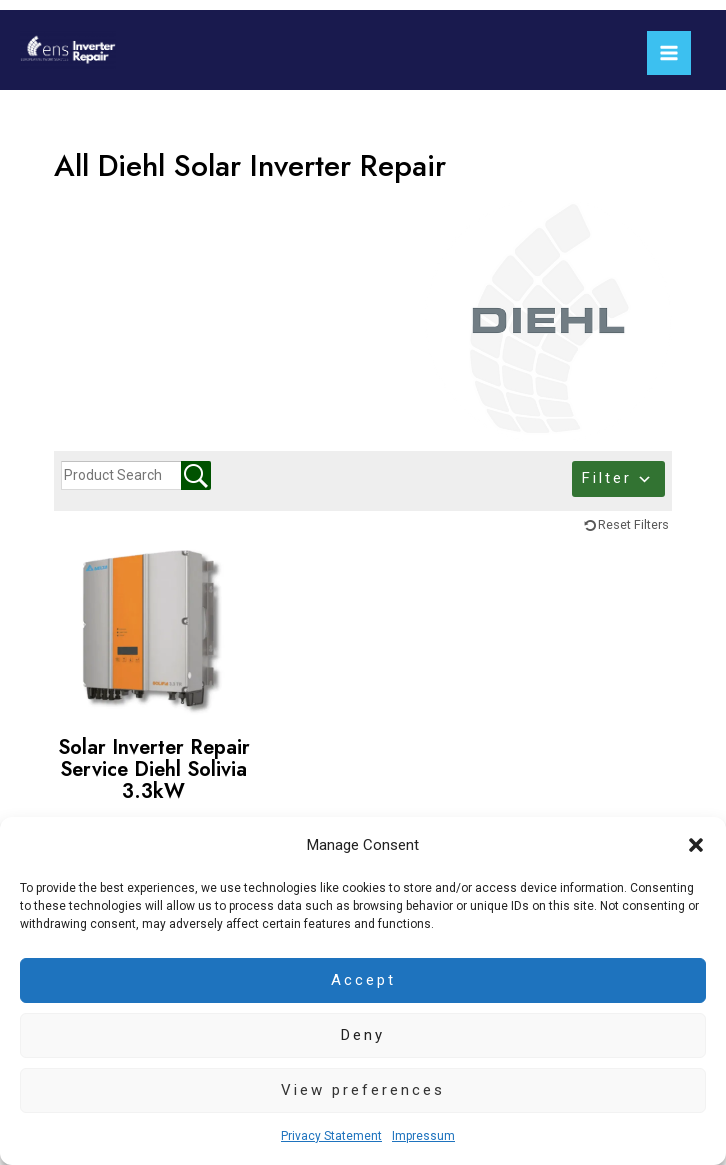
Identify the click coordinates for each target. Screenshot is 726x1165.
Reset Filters (633, 524)
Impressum (423, 1136)
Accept (363, 980)
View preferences (363, 1090)
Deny (363, 1035)
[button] (696, 845)
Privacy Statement (331, 1136)
